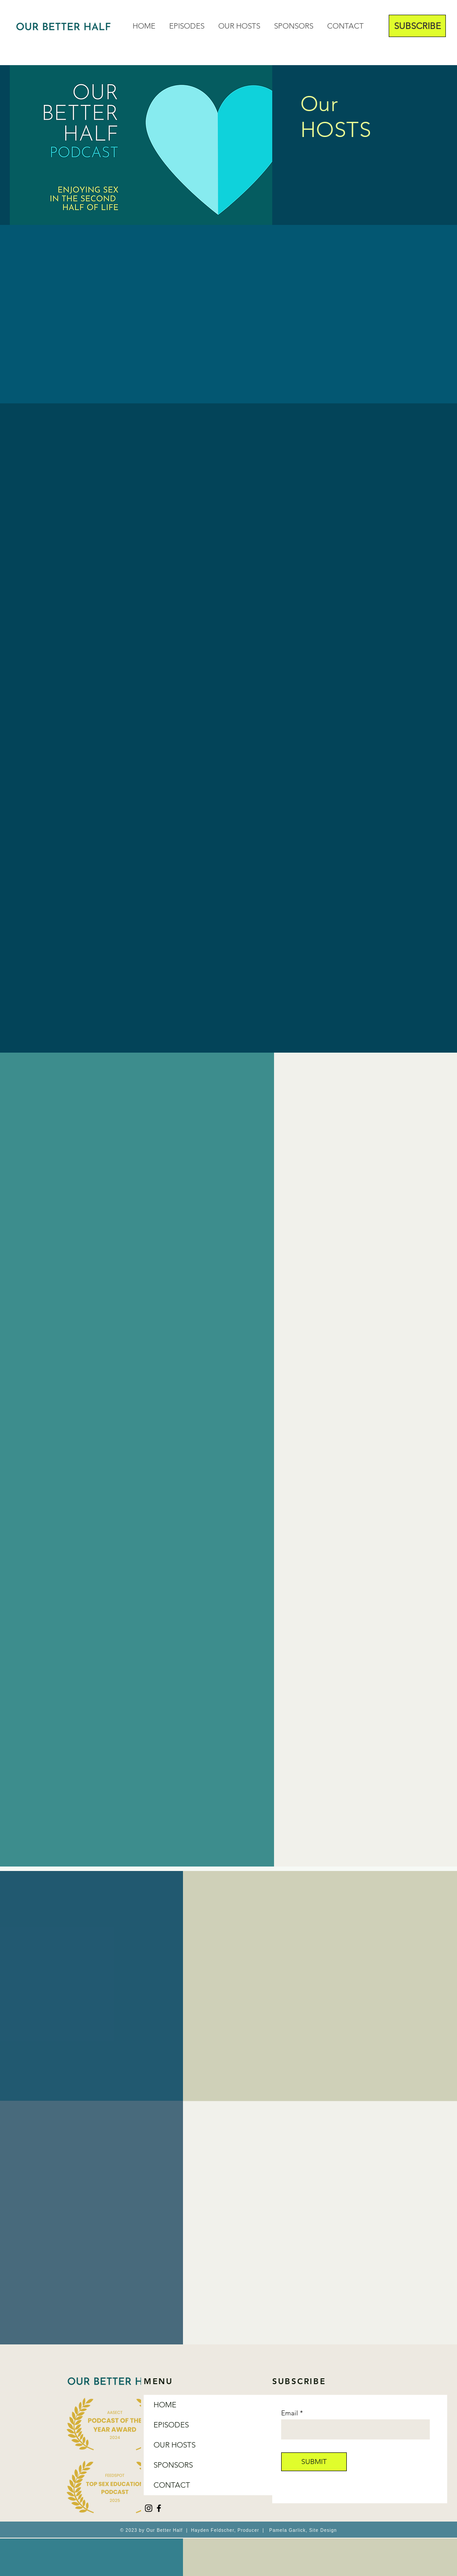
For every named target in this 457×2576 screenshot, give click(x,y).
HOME (165, 2404)
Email (289, 2413)
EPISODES (171, 2424)
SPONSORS (173, 2464)
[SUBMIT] (314, 2461)
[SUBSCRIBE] (417, 26)
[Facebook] (159, 2508)
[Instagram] (149, 2508)
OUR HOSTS (174, 2444)
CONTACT (172, 2485)
